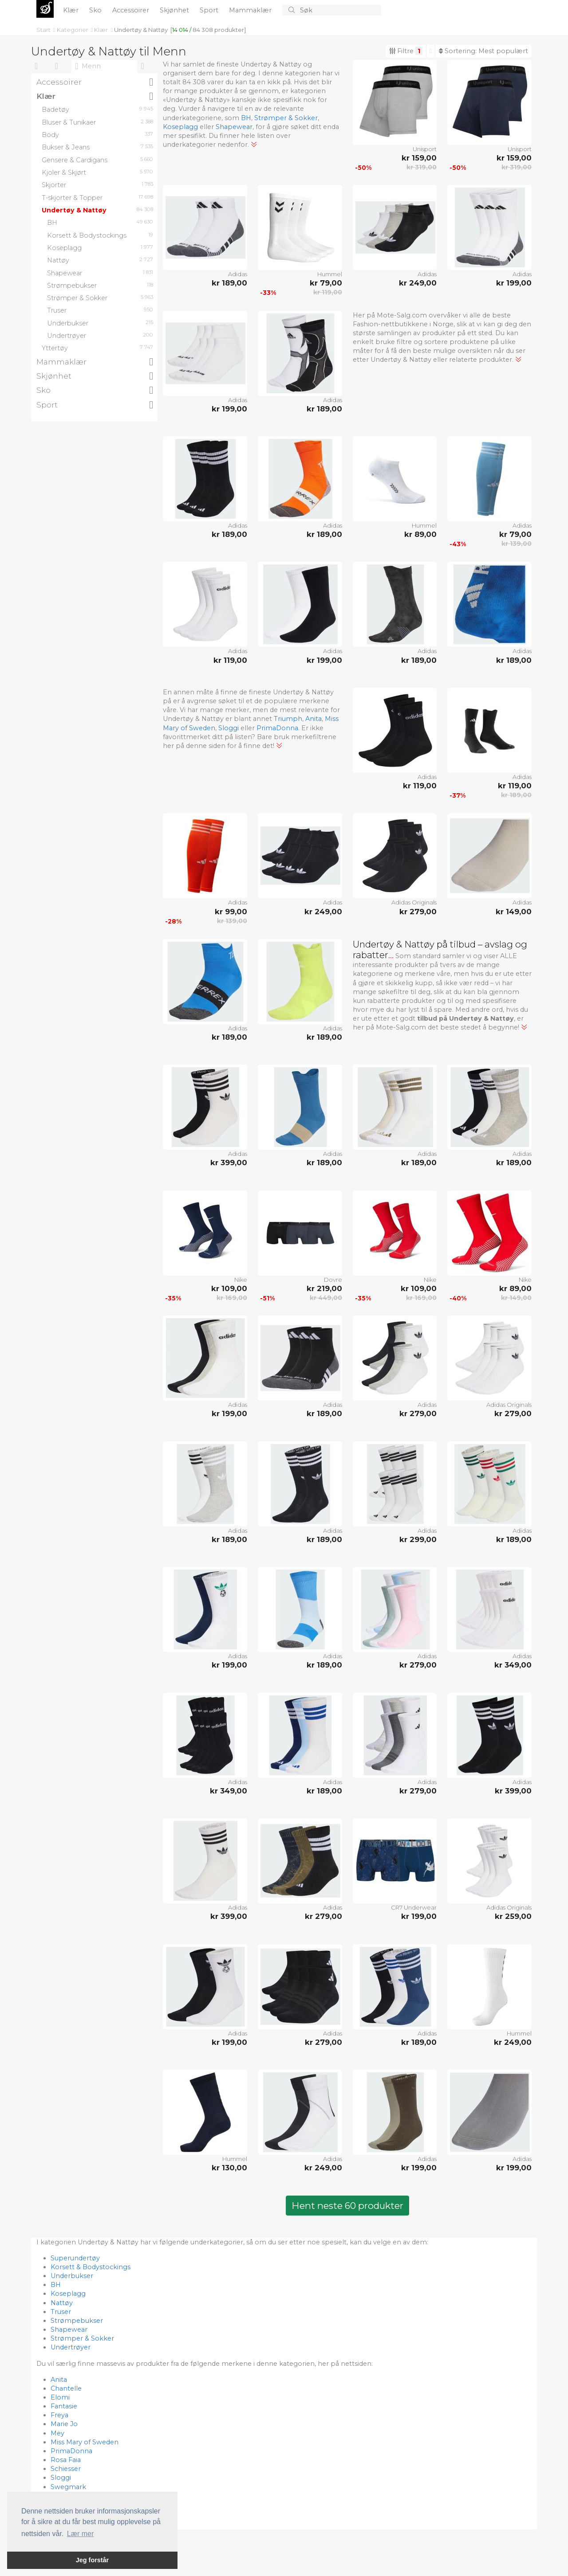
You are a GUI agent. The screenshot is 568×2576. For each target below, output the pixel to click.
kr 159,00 (419, 157)
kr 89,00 (420, 534)
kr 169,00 (232, 1297)
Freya (59, 2415)
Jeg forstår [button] (92, 2560)
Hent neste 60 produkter (347, 2205)
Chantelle (66, 2388)
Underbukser (72, 2276)
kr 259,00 (513, 1916)
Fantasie (64, 2406)
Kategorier (73, 29)
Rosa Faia (66, 2460)
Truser (61, 2312)
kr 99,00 (231, 911)
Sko (96, 10)
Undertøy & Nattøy (141, 29)
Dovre (333, 1279)
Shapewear (234, 127)
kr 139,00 (516, 543)
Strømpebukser (77, 2321)
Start (44, 29)
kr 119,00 (327, 292)
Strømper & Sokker (286, 118)
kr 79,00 (326, 282)
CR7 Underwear (414, 1907)
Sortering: (483, 51)
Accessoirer (131, 10)
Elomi (60, 2397)
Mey (57, 2433)
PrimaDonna (277, 728)
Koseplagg (180, 127)
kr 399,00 (228, 1162)
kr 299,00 (418, 1539)
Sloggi (228, 728)
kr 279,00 (418, 911)
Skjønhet (175, 10)
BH (246, 118)
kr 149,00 (514, 911)
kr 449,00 (326, 1297)
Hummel (329, 274)
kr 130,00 (229, 2167)
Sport (210, 10)
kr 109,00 (229, 1288)
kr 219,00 (324, 1288)
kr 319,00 (421, 167)
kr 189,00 (229, 282)
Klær (71, 10)
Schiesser (66, 2469)
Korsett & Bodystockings (90, 2267)
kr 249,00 (418, 282)
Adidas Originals (414, 902)
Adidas (237, 274)
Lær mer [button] (80, 2533)
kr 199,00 (514, 282)
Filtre (405, 51)
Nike (240, 1279)
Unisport (425, 149)
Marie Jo (64, 2424)
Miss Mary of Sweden (84, 2442)
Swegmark (68, 2487)
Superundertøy (75, 2258)
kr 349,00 (513, 1664)
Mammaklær (251, 10)
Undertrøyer (71, 2347)
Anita (313, 719)
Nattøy (62, 2303)
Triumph (288, 719)
